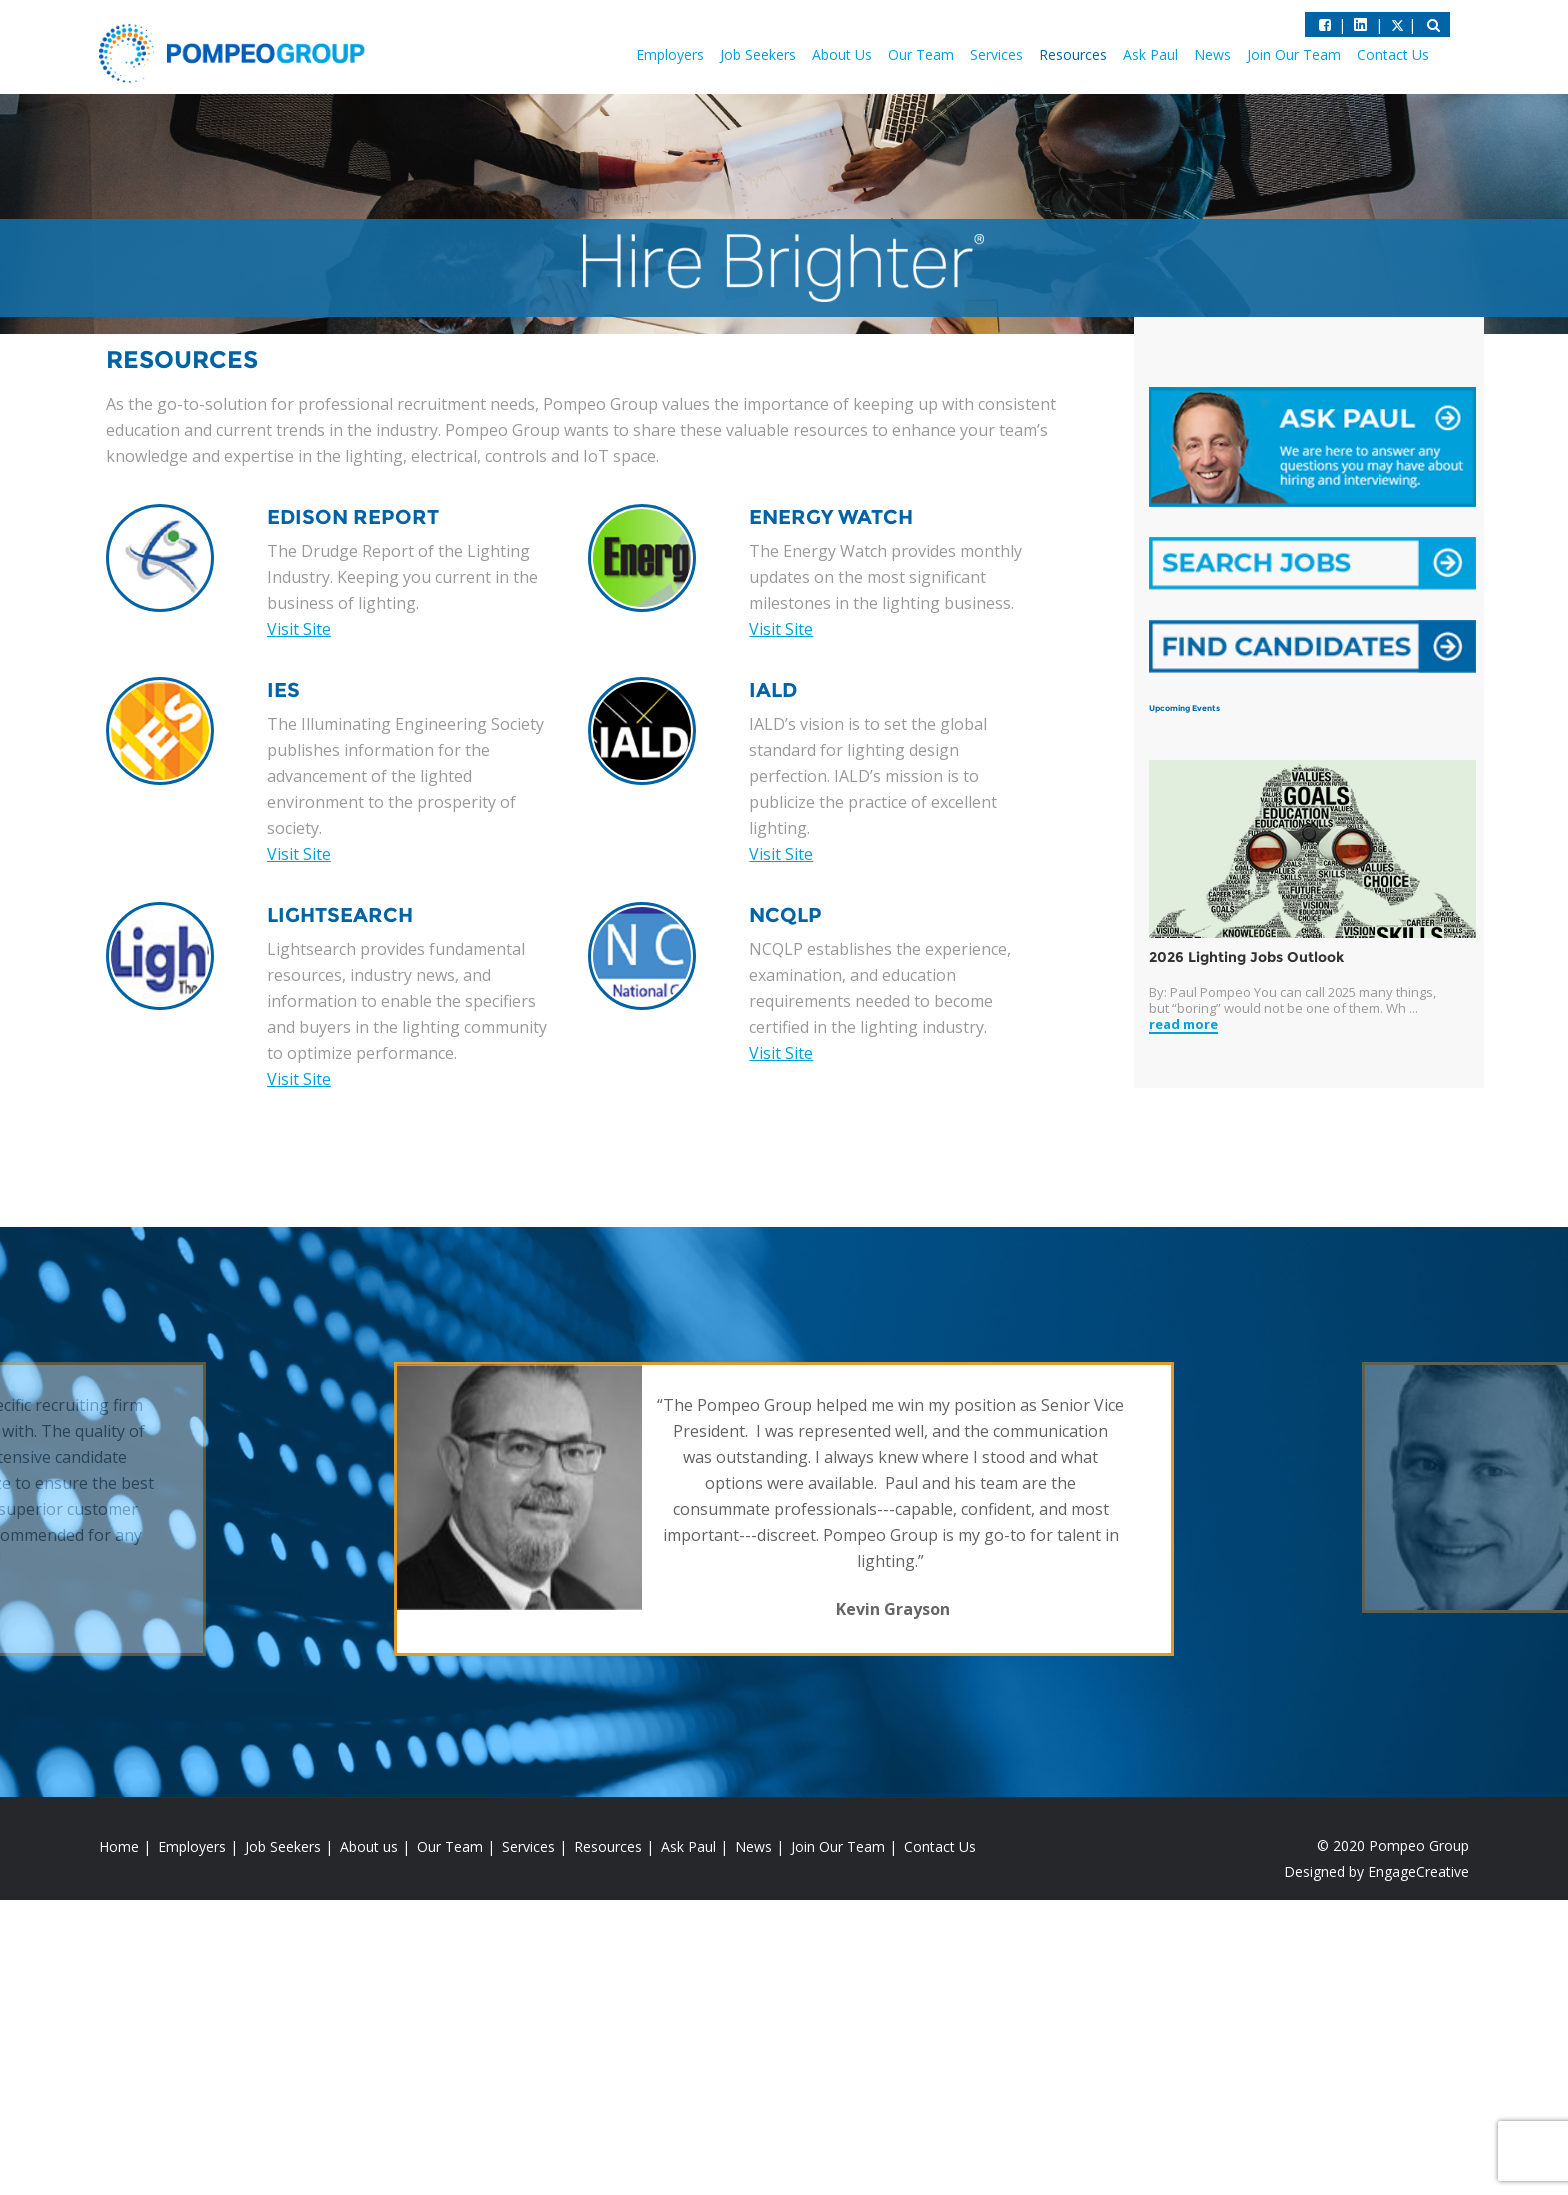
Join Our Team (1294, 54)
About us (369, 1846)
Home (119, 1846)
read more (1183, 1024)
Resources (1073, 54)
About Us (842, 54)
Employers (670, 54)
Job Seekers (758, 54)
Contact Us (1393, 54)
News (1212, 54)
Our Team (921, 54)
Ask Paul (1150, 54)
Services (996, 54)
